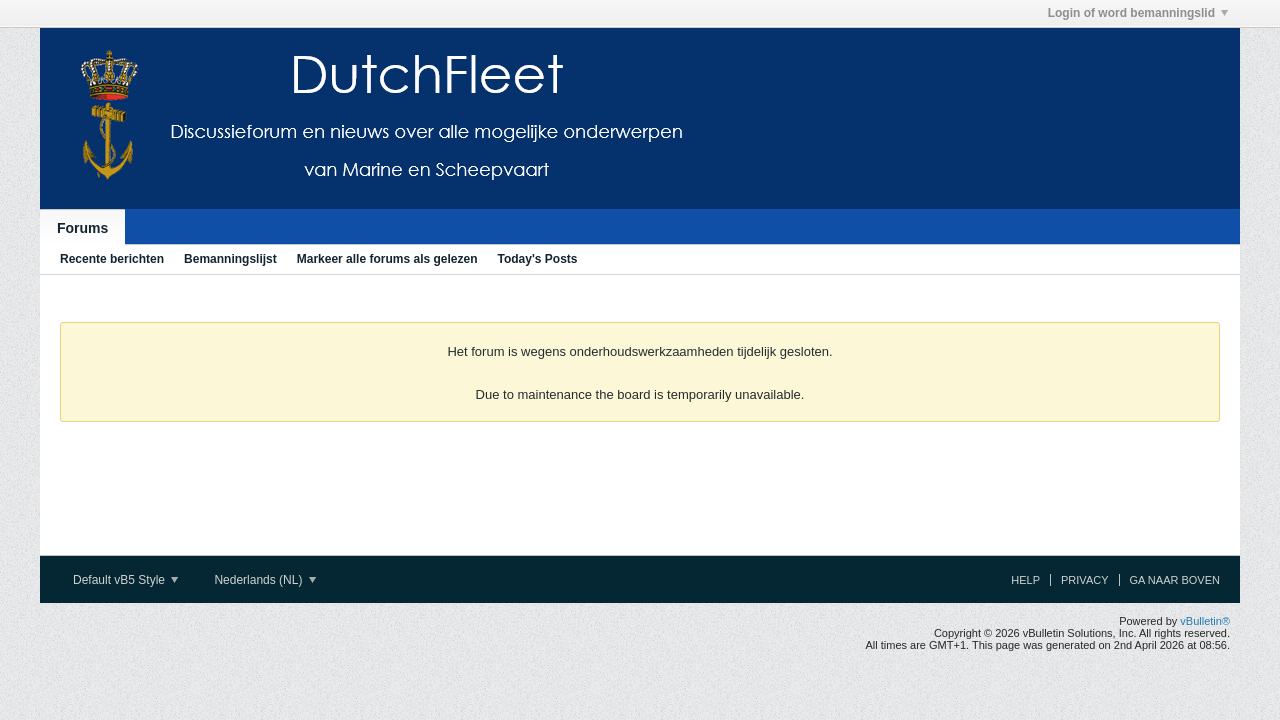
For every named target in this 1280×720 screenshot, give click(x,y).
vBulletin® (1205, 621)
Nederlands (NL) (264, 580)
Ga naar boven (1175, 580)
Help (1025, 580)
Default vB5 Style (125, 580)
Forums (82, 228)
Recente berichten (112, 259)
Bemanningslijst (230, 259)
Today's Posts (537, 259)
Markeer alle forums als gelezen (387, 259)
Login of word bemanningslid (1138, 13)
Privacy (1084, 580)
